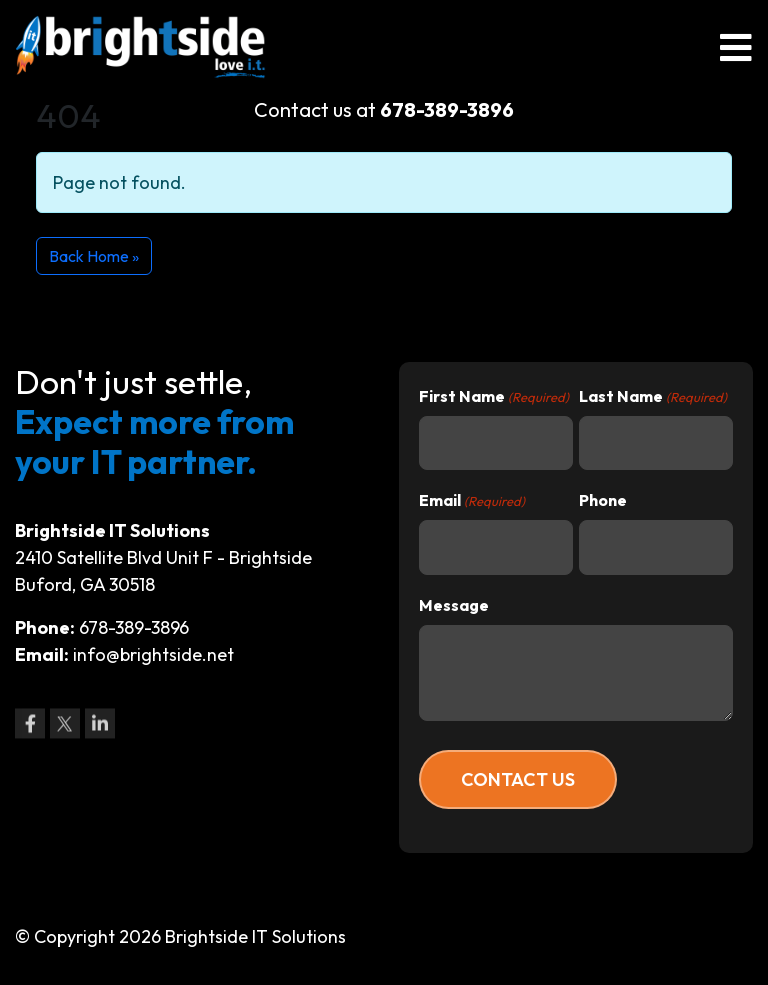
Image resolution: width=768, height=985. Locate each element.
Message (454, 605)
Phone (603, 500)
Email (472, 501)
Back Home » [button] (94, 256)
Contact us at (384, 109)
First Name (494, 397)
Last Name (653, 397)
